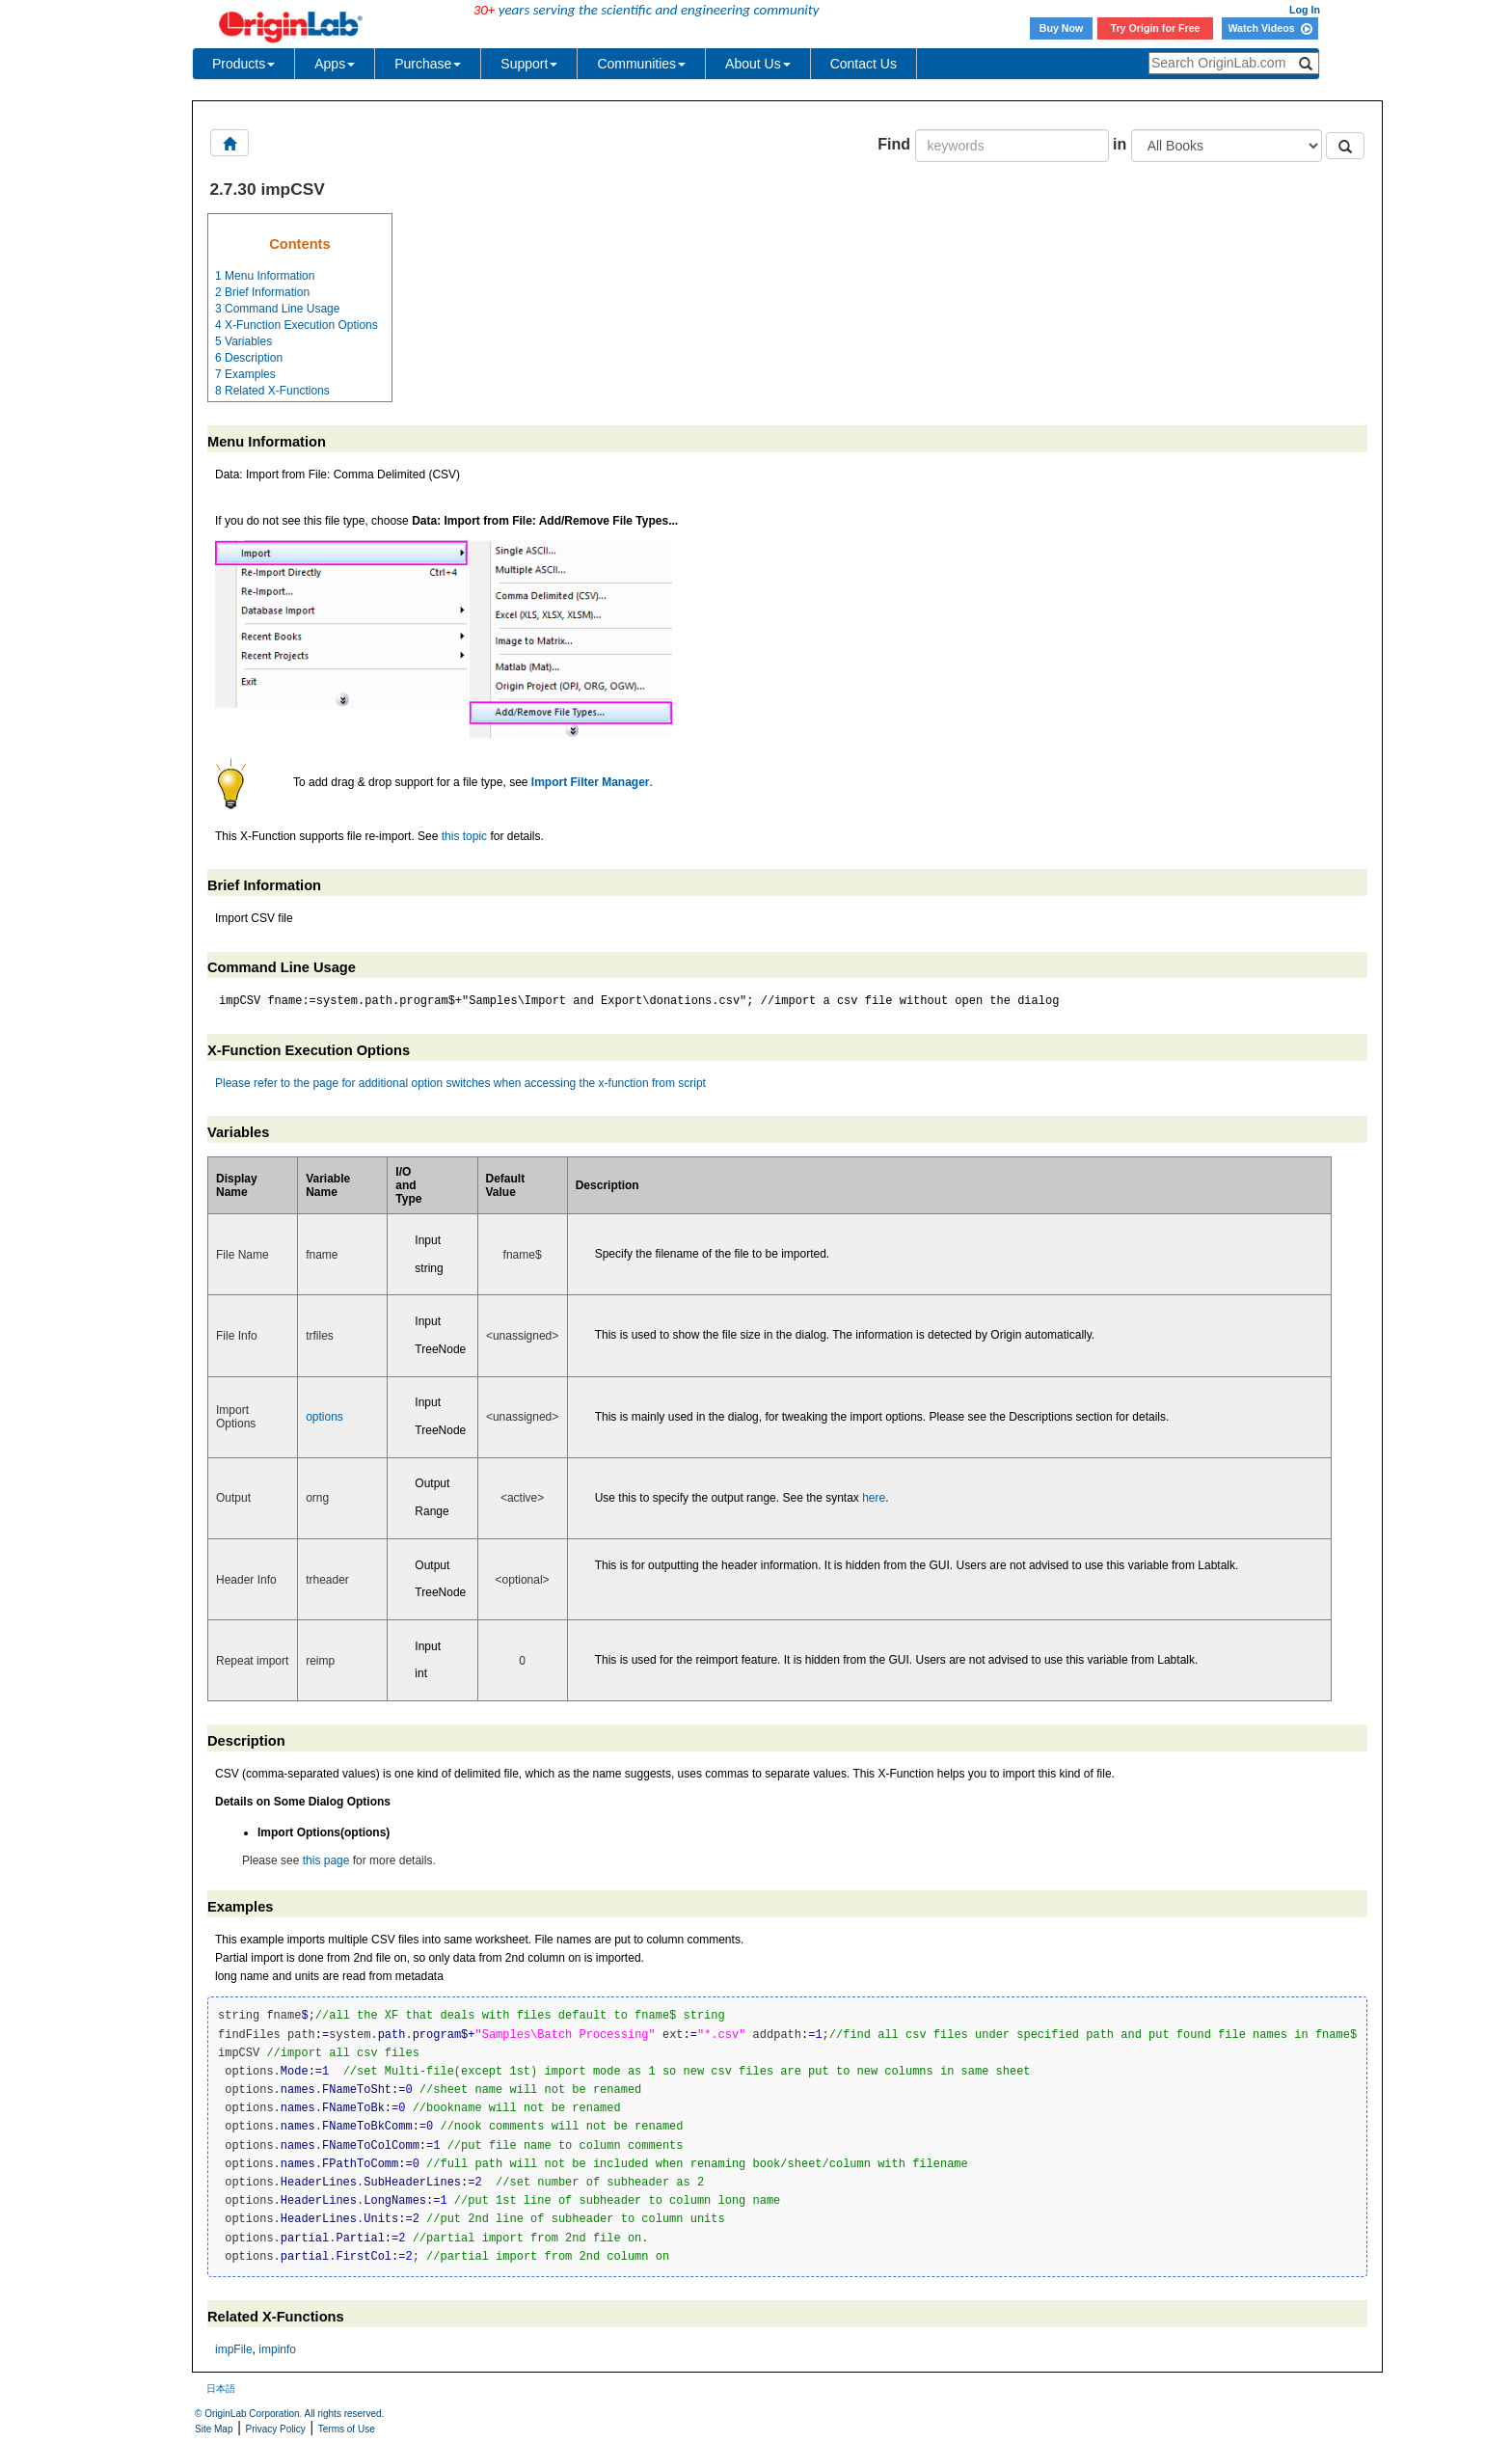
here (873, 1498)
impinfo (277, 2349)
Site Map (213, 2429)
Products (243, 63)
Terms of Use (346, 2429)
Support (528, 63)
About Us (758, 63)
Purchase (427, 63)
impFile (234, 2349)
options (324, 1417)
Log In (1304, 9)
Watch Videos (1269, 28)
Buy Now (1062, 28)
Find (894, 144)
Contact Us (863, 63)
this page (326, 1860)
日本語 (220, 2388)
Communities (641, 63)
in (1119, 144)
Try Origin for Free (1156, 28)
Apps (334, 63)
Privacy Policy (276, 2429)
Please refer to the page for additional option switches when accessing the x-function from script (460, 1083)
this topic (464, 836)
